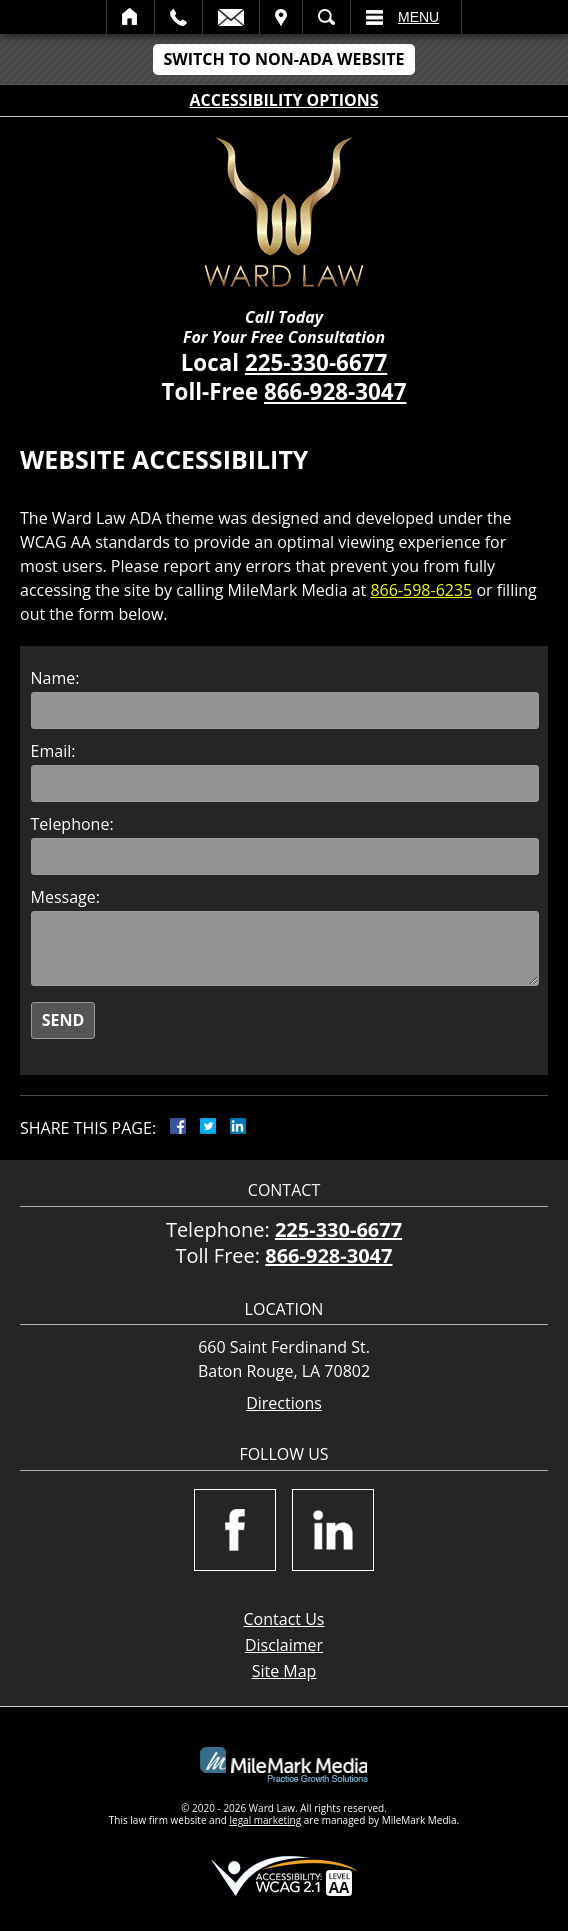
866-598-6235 (421, 590)
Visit (281, 17)
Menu (418, 17)
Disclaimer (284, 1645)
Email (231, 17)
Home (130, 17)
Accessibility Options (284, 100)
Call (178, 17)
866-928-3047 (335, 391)
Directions (284, 1403)
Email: (53, 751)
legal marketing (266, 1820)
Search (326, 17)
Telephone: (72, 824)
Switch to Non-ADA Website (283, 59)
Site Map (284, 1671)
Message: (65, 897)
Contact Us (284, 1619)
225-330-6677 (316, 362)
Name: (55, 678)
